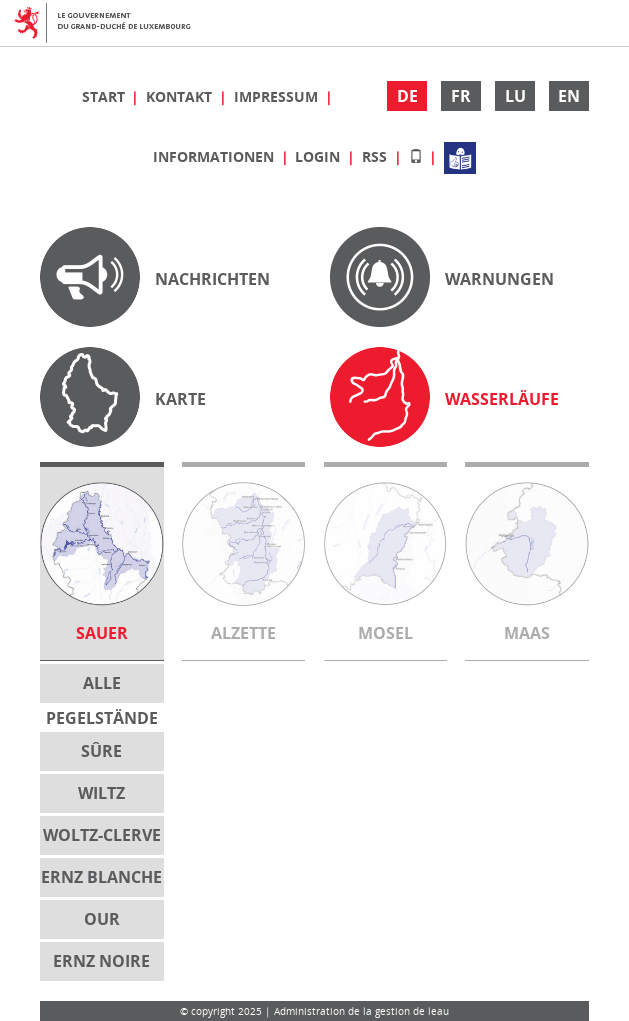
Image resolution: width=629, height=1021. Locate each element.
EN (569, 96)
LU (515, 96)
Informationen (215, 156)
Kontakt (181, 96)
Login (319, 156)
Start (105, 96)
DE (407, 96)
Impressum (278, 96)
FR (461, 96)
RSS (376, 156)
